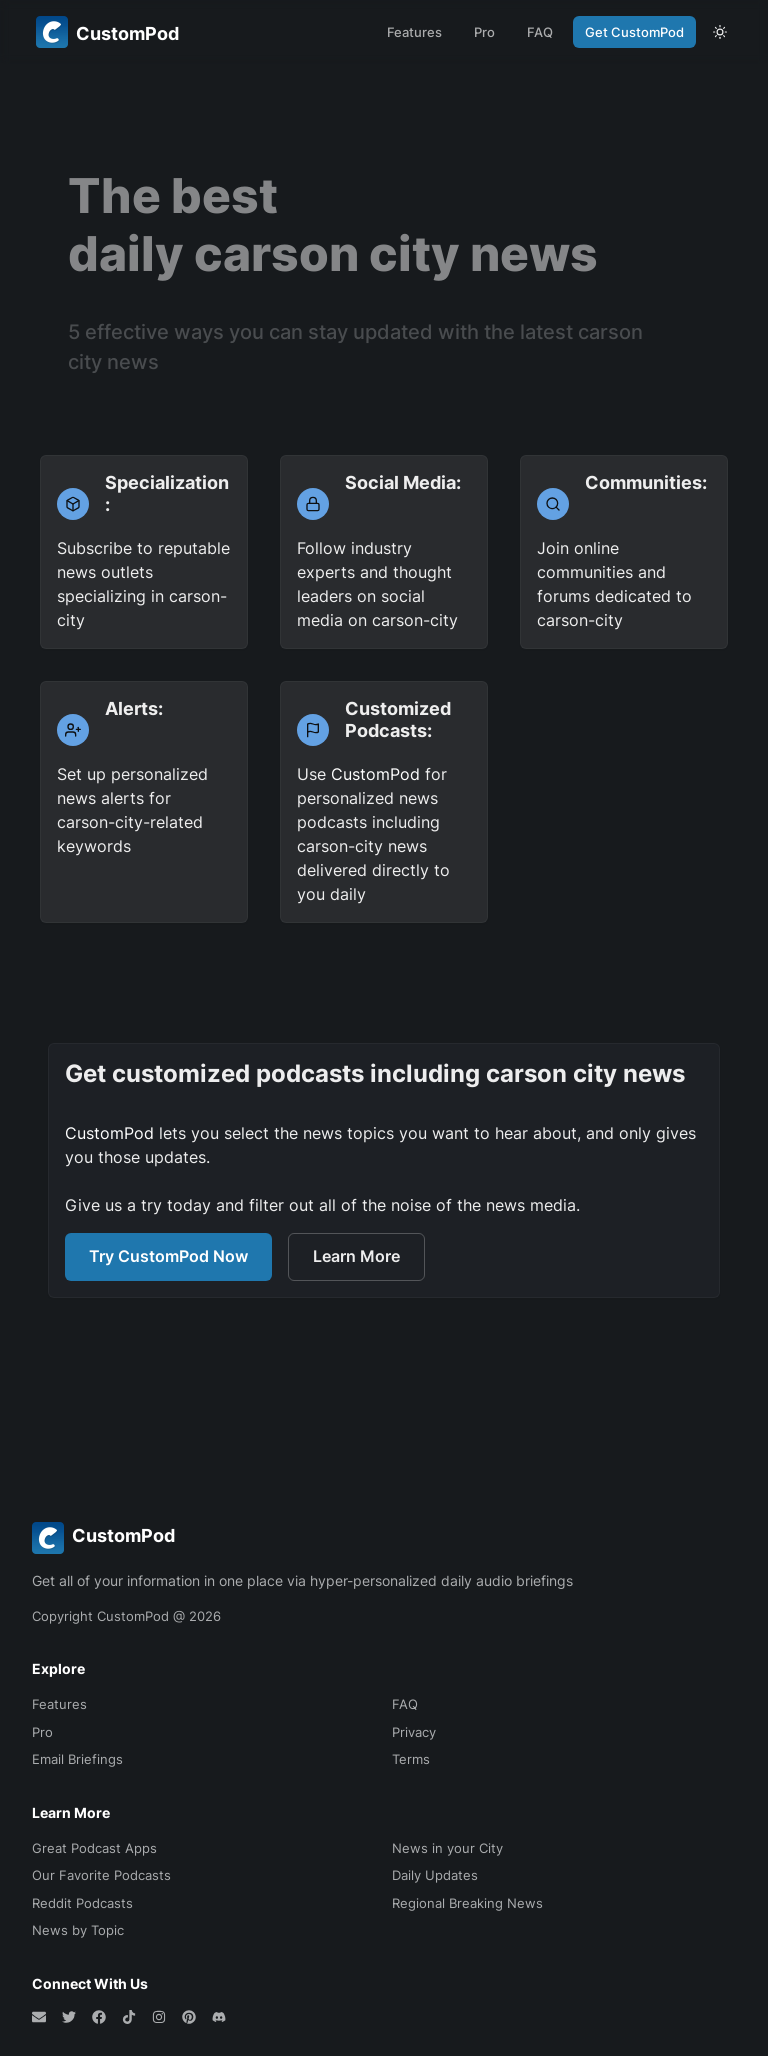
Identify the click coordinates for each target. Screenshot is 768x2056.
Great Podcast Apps (94, 1848)
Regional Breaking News (467, 1903)
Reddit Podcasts (82, 1903)
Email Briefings (77, 1759)
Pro (484, 32)
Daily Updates (435, 1875)
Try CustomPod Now (168, 1256)
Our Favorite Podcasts (101, 1875)
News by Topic (78, 1930)
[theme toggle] (720, 32)
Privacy (414, 1732)
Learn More (356, 1256)
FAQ (540, 32)
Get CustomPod (634, 32)
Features (414, 32)
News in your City (447, 1848)
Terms (411, 1759)
